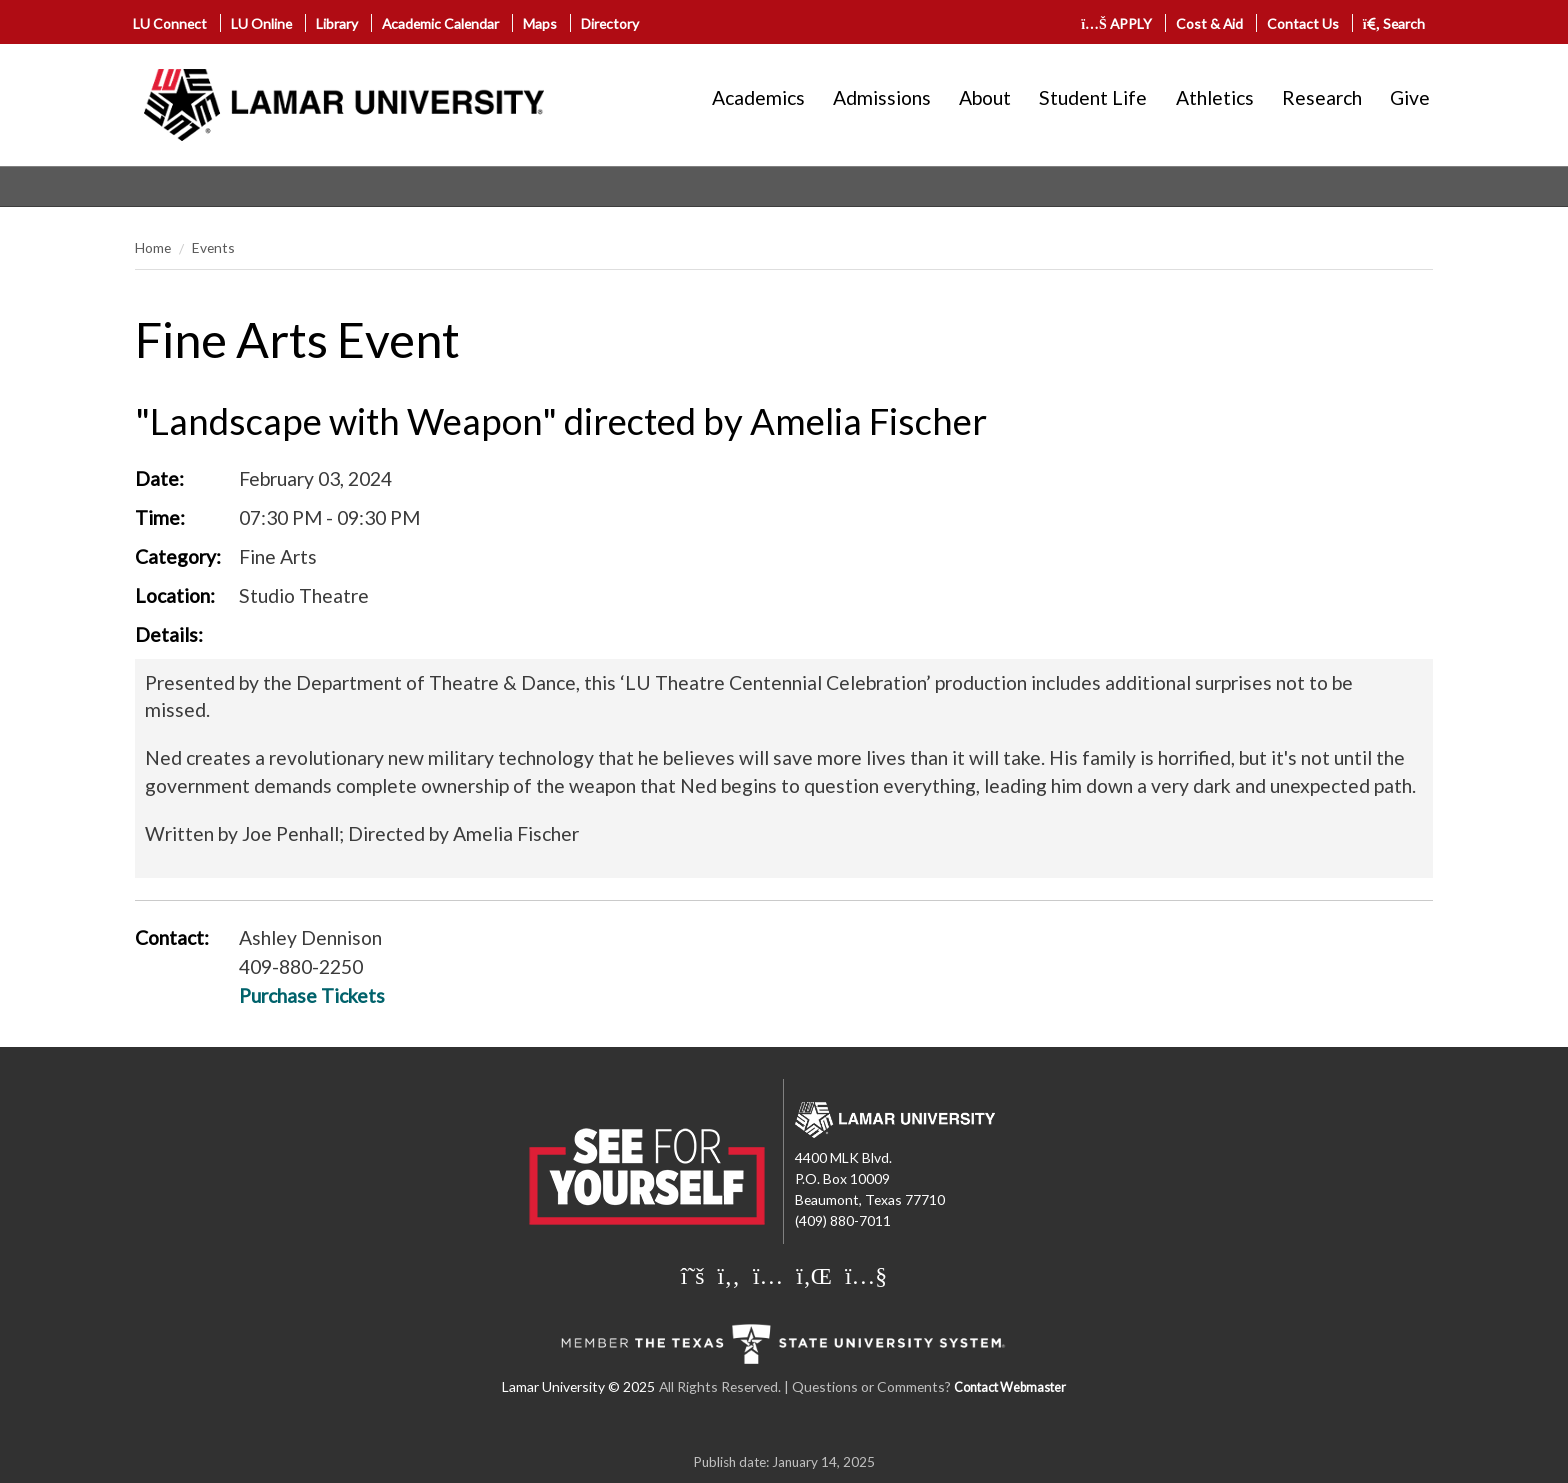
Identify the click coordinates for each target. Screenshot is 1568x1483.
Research (1322, 97)
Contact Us (1303, 23)
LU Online (261, 23)
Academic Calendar (440, 23)
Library (337, 23)
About (985, 97)
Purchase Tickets (312, 995)
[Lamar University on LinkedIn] (816, 1275)
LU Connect (170, 23)
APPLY (1116, 23)
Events (213, 247)
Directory (610, 23)
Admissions (882, 97)
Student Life (1093, 97)
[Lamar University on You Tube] (866, 1275)
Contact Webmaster (1010, 1387)
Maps (540, 23)
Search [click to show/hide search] (1394, 23)
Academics (758, 97)
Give (1410, 97)
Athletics (1215, 97)
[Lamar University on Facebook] (731, 1275)
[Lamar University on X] (695, 1275)
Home (153, 247)
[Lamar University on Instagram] (770, 1275)
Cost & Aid (1209, 23)
